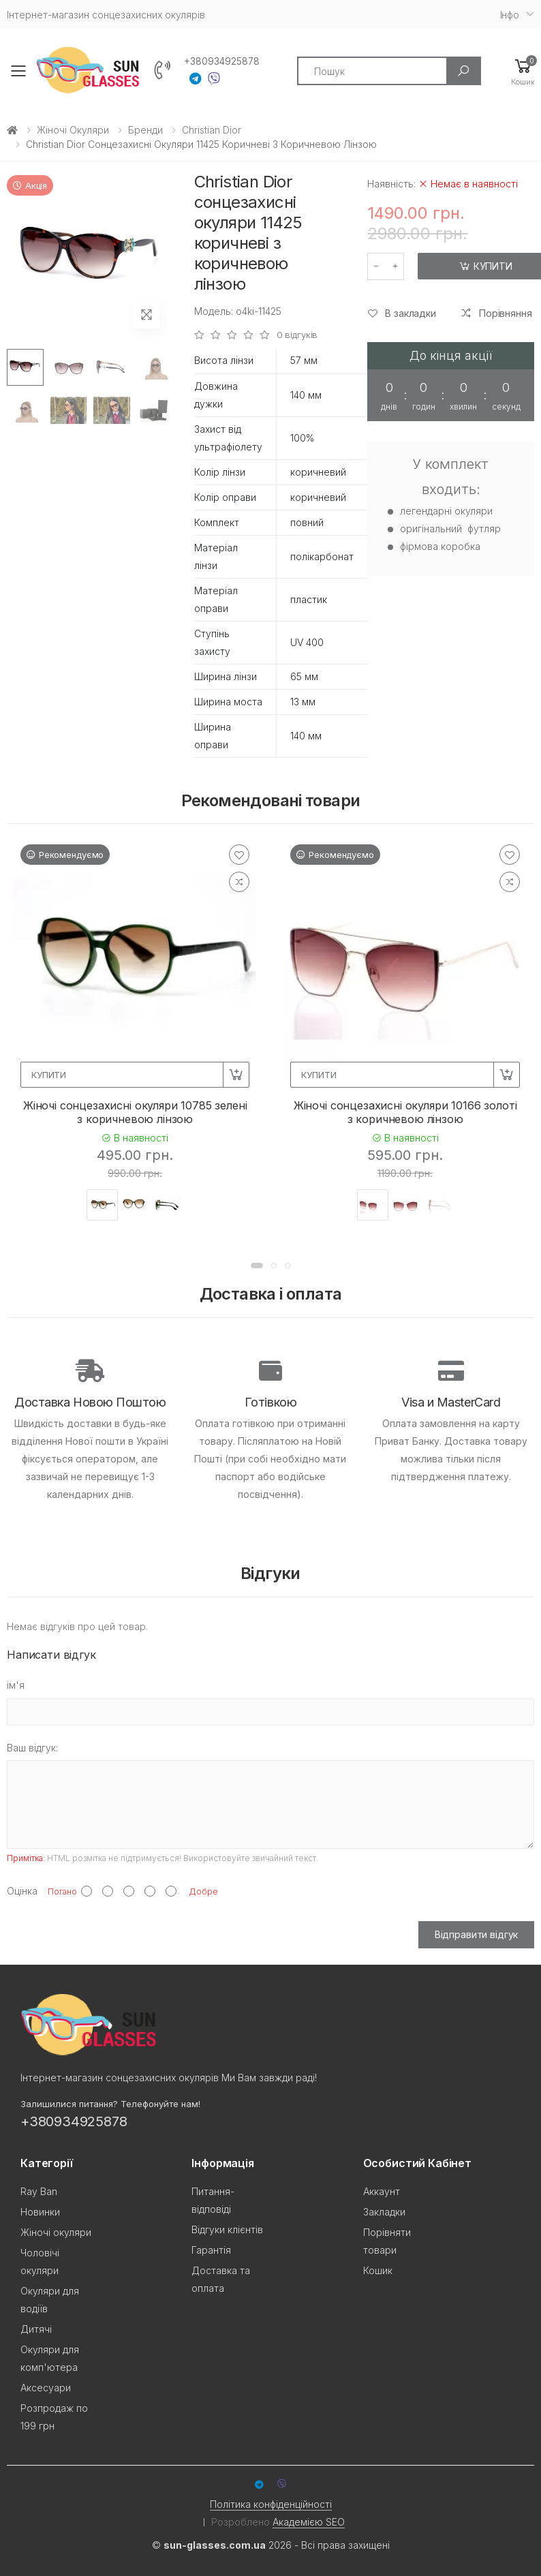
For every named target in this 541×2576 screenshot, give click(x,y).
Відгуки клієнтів (227, 2229)
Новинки (40, 2212)
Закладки (384, 2212)
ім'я (16, 1685)
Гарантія (211, 2250)
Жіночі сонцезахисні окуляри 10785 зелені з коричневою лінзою (135, 1112)
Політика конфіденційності (271, 2504)
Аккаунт (381, 2191)
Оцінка (22, 1891)
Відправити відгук (477, 1934)
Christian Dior (211, 130)
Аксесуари (45, 2387)
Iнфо (509, 14)
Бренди (145, 130)
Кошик (377, 2270)
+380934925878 (222, 61)
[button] (523, 71)
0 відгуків (297, 335)
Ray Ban (38, 2191)
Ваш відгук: (32, 1747)
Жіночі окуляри (73, 130)
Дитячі (36, 2329)
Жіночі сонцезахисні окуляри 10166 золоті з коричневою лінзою (405, 1112)
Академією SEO (309, 2522)
